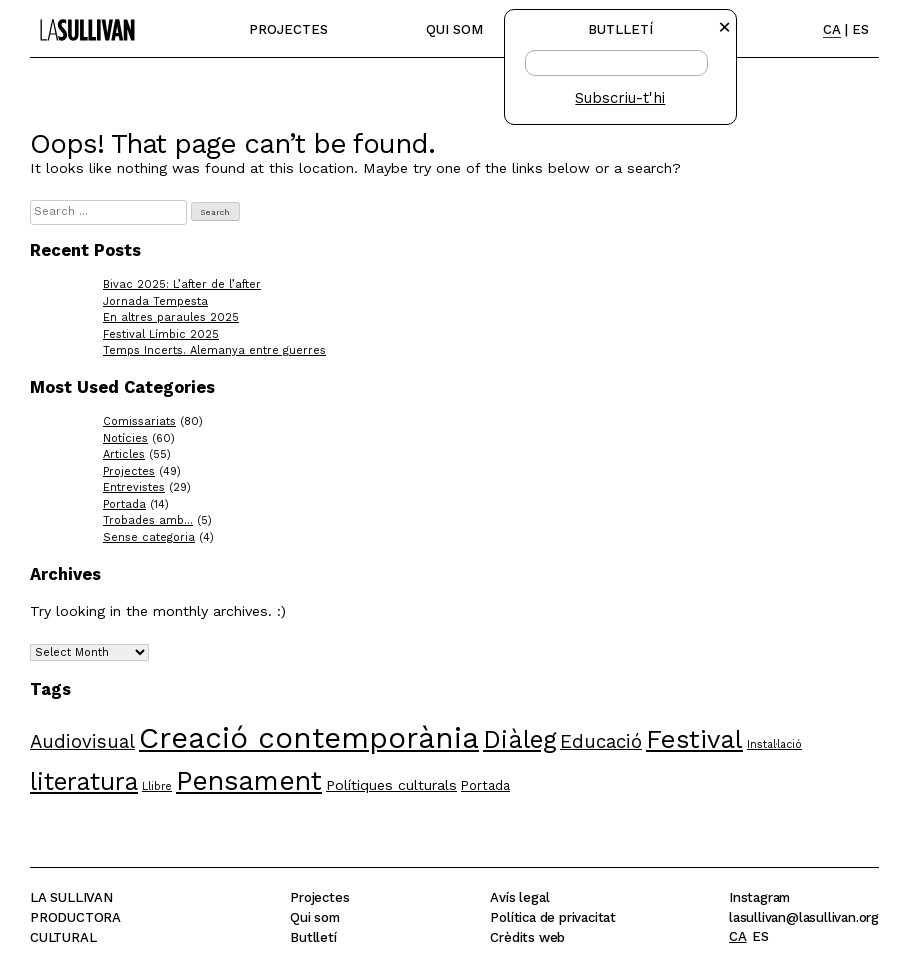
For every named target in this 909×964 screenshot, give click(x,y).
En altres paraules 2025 (171, 317)
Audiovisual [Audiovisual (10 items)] (82, 742)
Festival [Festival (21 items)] (694, 739)
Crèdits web (527, 937)
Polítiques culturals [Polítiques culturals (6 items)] (391, 785)
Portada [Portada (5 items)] (485, 785)
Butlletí (313, 937)
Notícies (125, 438)
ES (860, 29)
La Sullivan (82, 20)
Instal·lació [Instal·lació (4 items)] (774, 744)
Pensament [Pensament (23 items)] (249, 780)
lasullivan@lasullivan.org (804, 917)
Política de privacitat (553, 917)
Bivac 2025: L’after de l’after (182, 284)
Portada (124, 504)
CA (832, 29)
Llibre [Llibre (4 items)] (157, 786)
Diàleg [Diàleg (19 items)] (519, 739)
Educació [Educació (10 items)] (601, 742)
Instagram (759, 897)
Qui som (454, 29)
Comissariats (139, 421)
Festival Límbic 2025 (161, 334)
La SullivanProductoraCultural (75, 917)
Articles (124, 454)
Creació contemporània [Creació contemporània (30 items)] (309, 738)
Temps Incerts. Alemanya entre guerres (214, 350)
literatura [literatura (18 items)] (84, 781)
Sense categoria (149, 537)
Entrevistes (134, 487)
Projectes (288, 29)
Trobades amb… (148, 520)
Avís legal (519, 897)
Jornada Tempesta (155, 301)
